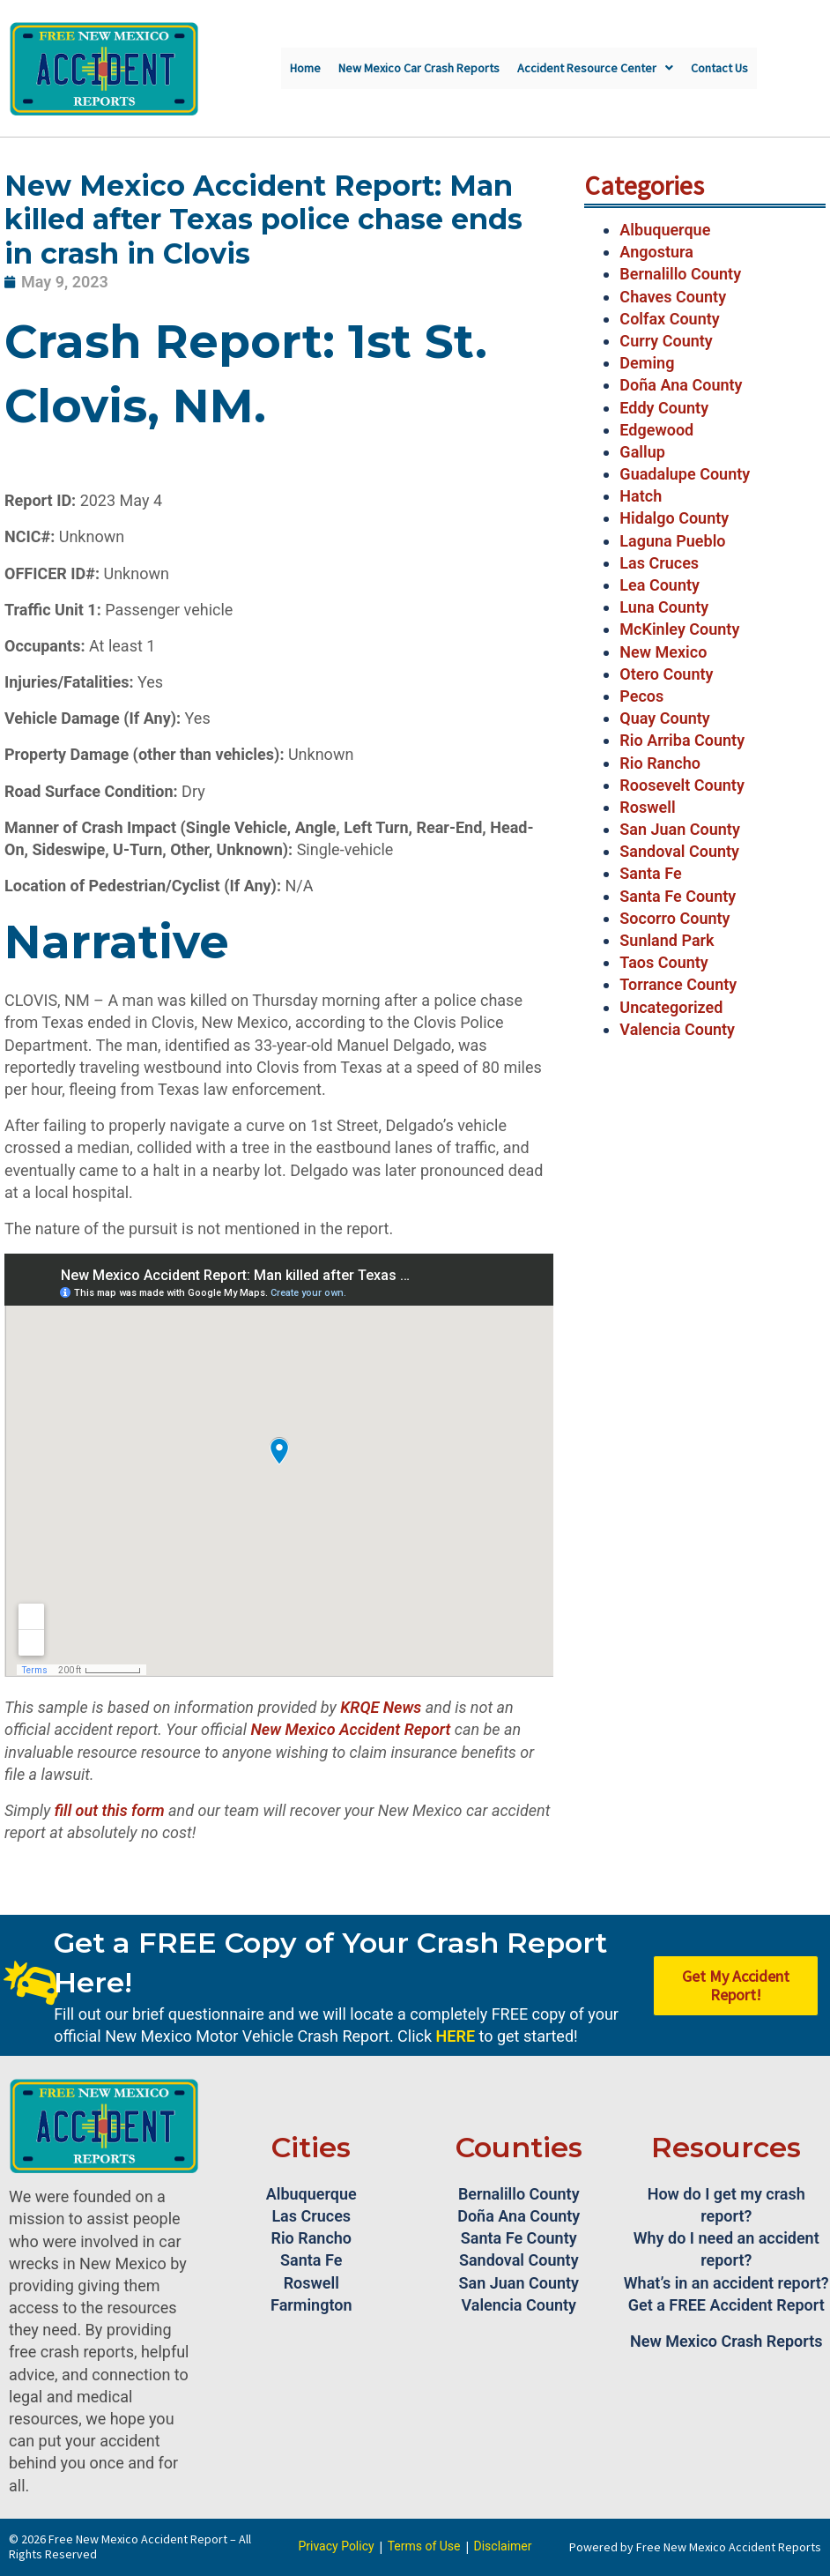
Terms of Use (424, 2546)
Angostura (656, 251)
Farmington (311, 2305)
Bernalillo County (680, 273)
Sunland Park (666, 940)
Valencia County (677, 1029)
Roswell (647, 807)
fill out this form (110, 1810)
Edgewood (656, 430)
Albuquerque (664, 229)
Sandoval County (679, 851)
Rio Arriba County (682, 740)
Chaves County (672, 296)
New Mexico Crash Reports (726, 2341)
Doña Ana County (680, 385)
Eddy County (663, 407)
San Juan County (679, 829)
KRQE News (380, 1707)
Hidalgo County (674, 518)
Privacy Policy (336, 2546)
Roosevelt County (681, 785)
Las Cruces (659, 563)
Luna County (663, 607)
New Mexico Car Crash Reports (419, 68)
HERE (455, 2036)
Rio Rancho (659, 763)
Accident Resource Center (595, 68)
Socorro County (674, 918)
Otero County (666, 674)
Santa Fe (650, 873)
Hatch (640, 496)
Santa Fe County (677, 896)
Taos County (663, 962)
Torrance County (678, 984)
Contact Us (719, 68)
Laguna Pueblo (672, 541)
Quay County (664, 718)
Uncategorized (671, 1007)
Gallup (641, 452)
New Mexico (663, 652)
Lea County (659, 585)
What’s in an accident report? (726, 2283)
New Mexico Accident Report (350, 1729)
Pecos (641, 696)
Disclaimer (503, 2546)
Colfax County (669, 318)
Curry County (665, 340)
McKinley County (679, 629)
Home (305, 68)
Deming (646, 363)
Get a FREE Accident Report (726, 2305)
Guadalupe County (684, 474)
